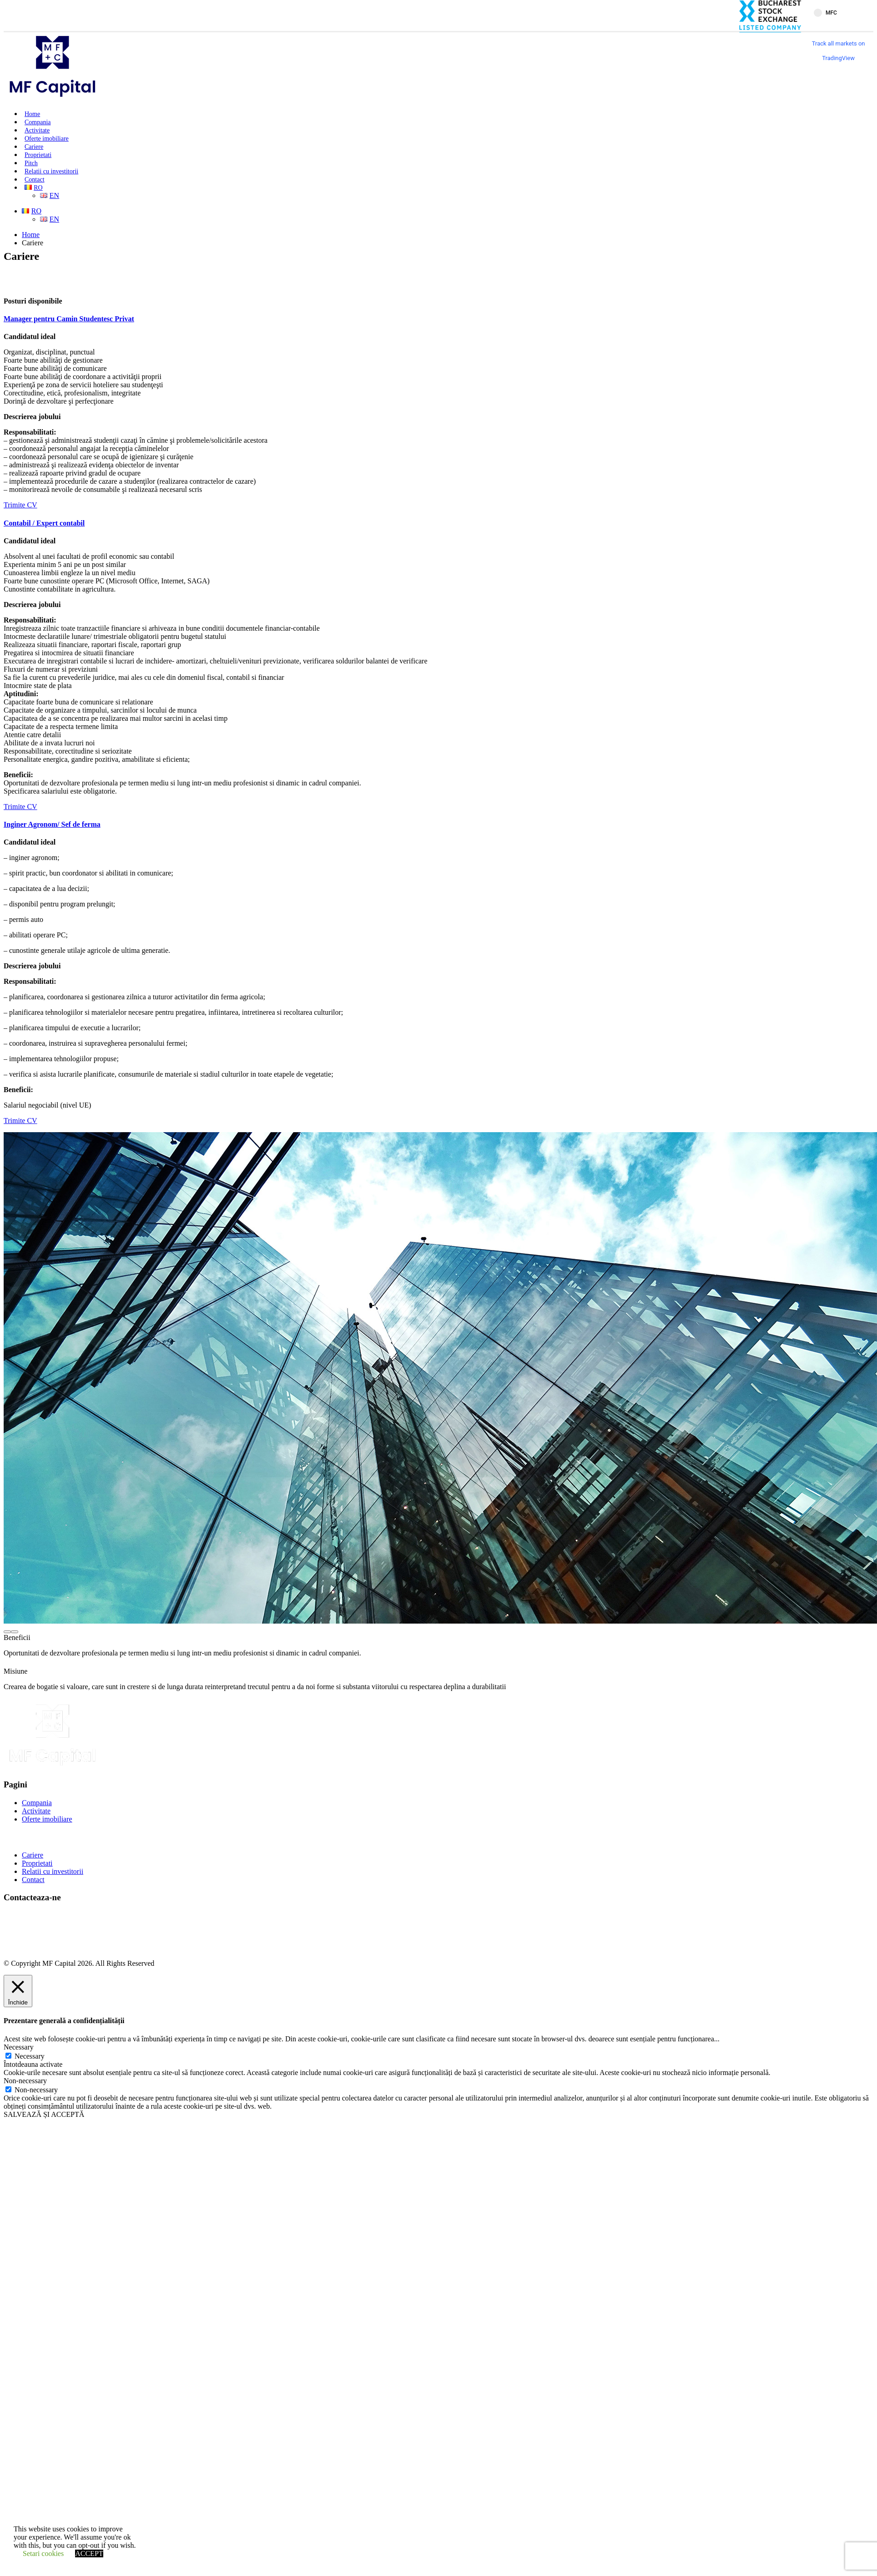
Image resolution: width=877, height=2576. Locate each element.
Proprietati (38, 155)
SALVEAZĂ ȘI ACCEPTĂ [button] (44, 2114)
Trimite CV (20, 505)
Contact (35, 179)
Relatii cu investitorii (51, 171)
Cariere (34, 146)
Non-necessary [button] (25, 2081)
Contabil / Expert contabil (44, 523)
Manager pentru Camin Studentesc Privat (69, 319)
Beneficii (17, 1637)
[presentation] (7, 1631)
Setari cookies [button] (43, 2553)
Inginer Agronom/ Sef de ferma (52, 824)
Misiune (15, 1671)
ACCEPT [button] (89, 2553)
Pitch (31, 163)
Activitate (37, 130)
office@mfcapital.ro (51, 1932)
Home (32, 114)
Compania (38, 122)
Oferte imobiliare (47, 138)
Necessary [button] (19, 2047)
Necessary (30, 2056)
